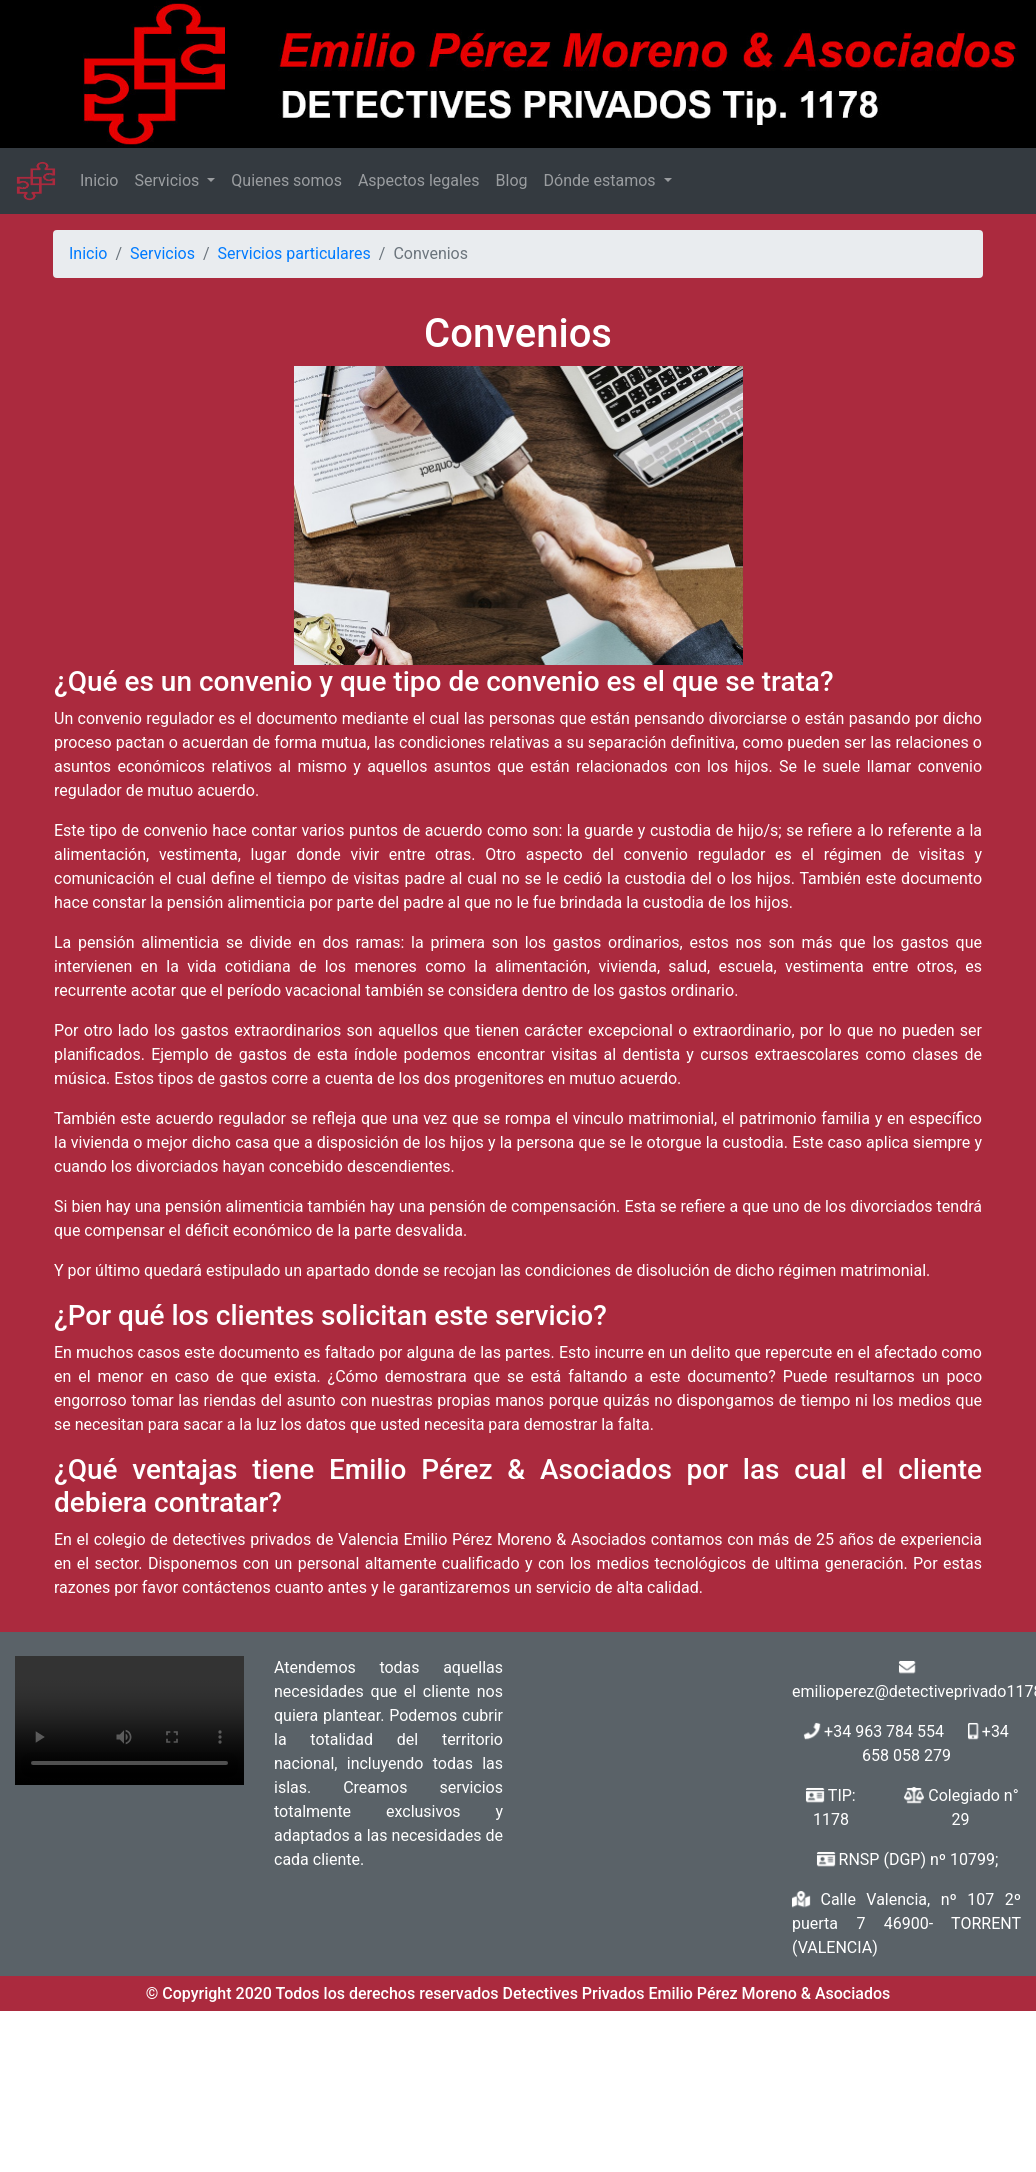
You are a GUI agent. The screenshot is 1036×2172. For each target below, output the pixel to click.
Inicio (99, 180)
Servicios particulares (294, 253)
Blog (512, 180)
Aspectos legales (419, 180)
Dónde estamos (602, 180)
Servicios (168, 180)
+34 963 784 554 (884, 1731)
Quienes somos (286, 180)
